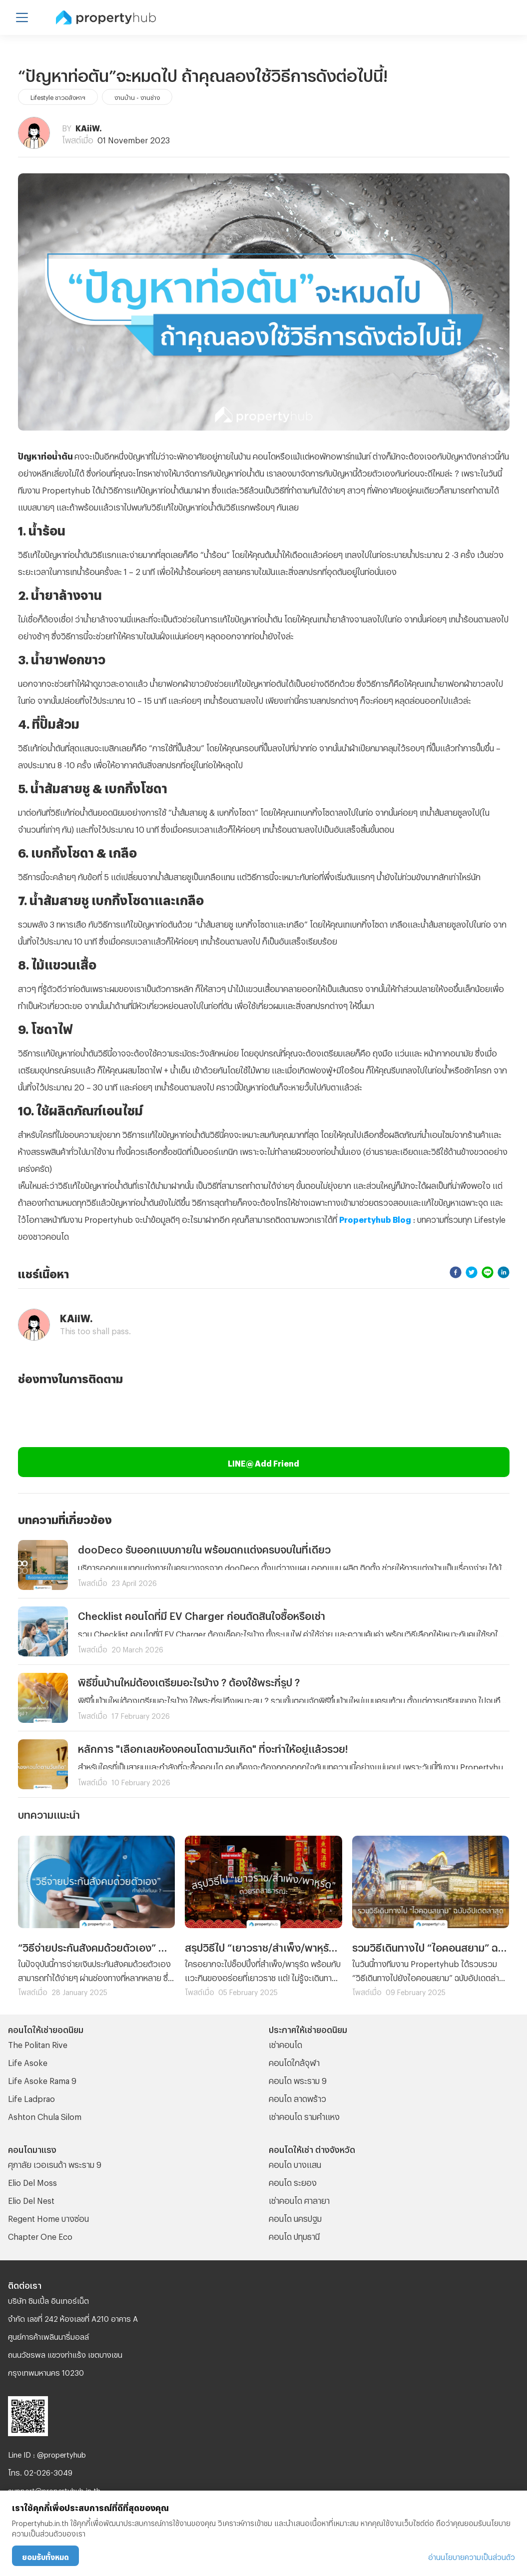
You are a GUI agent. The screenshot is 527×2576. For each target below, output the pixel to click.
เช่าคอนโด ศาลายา (299, 2199)
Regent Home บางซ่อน (48, 2217)
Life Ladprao (31, 2097)
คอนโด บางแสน (295, 2163)
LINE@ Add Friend (263, 1462)
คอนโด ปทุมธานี (294, 2235)
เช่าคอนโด (285, 2043)
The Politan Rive (37, 2043)
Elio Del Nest (31, 2199)
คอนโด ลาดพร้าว (297, 2097)
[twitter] (472, 1272)
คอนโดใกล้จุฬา (294, 2061)
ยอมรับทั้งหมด (45, 2556)
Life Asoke (27, 2061)
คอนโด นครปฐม (295, 2217)
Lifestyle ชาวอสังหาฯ (57, 96)
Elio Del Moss (32, 2181)
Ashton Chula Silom (44, 2115)
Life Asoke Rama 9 (42, 2079)
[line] (488, 1272)
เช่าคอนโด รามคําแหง (304, 2115)
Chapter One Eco (40, 2235)
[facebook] (456, 1272)
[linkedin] (504, 1272)
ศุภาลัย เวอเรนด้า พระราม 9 (54, 2163)
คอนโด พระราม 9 (298, 2079)
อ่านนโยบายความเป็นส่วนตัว (471, 2556)
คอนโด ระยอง (293, 2181)
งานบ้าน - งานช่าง (137, 96)
